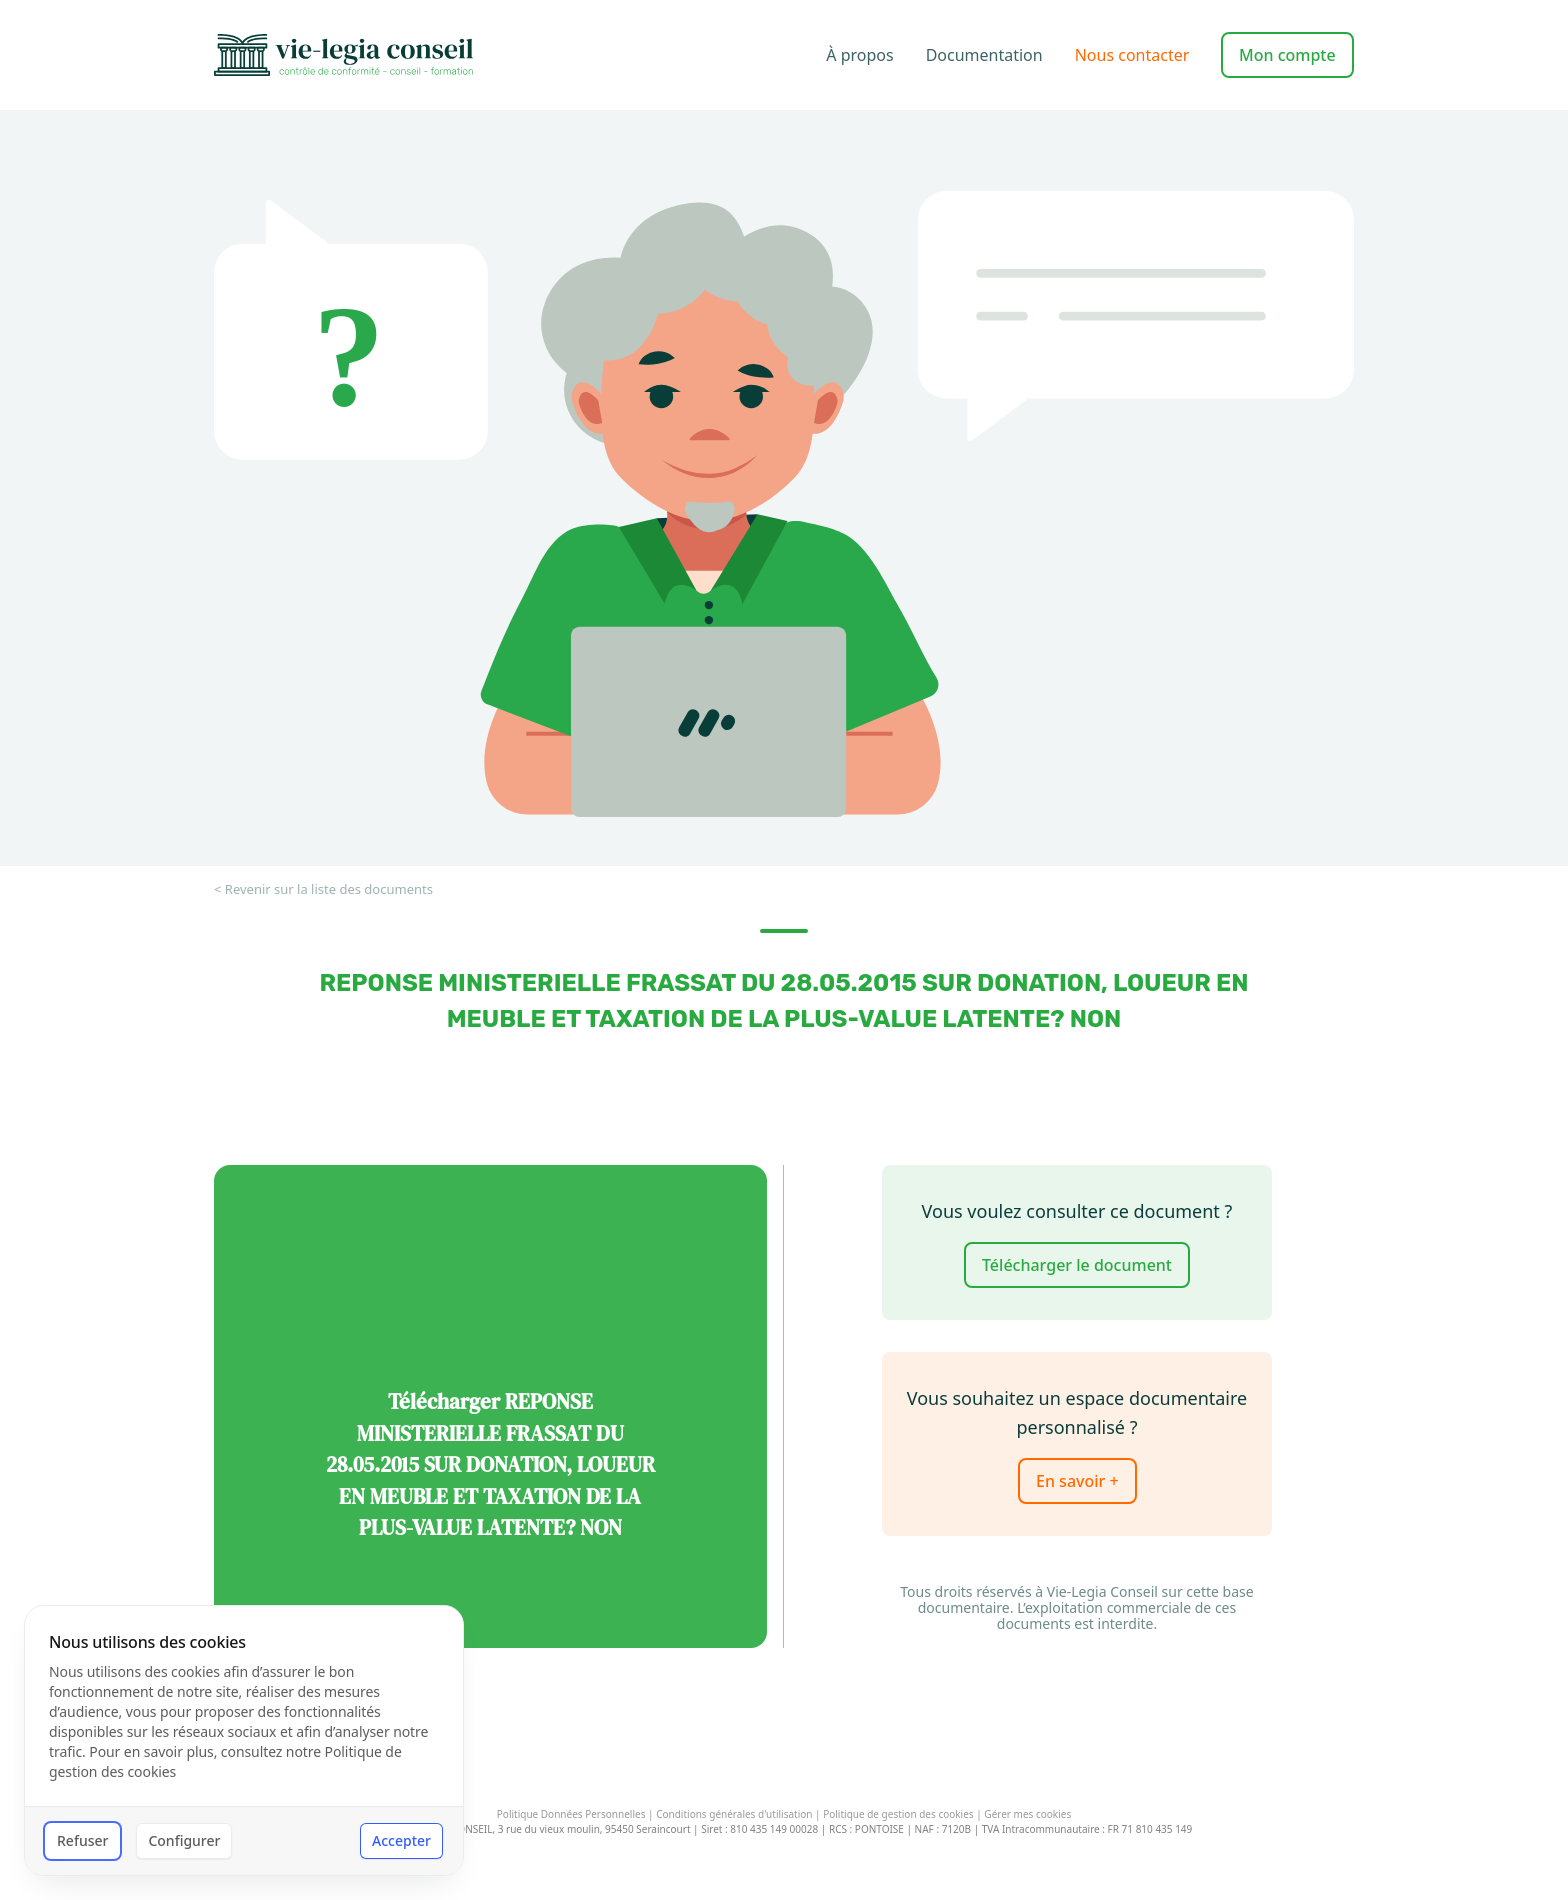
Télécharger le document (1077, 1265)
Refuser (82, 1840)
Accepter (401, 1840)
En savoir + (1077, 1481)
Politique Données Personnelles (571, 1814)
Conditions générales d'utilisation (734, 1814)
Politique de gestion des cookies (898, 1814)
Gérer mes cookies (1027, 1815)
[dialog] (244, 1740)
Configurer (184, 1840)
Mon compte (1287, 55)
